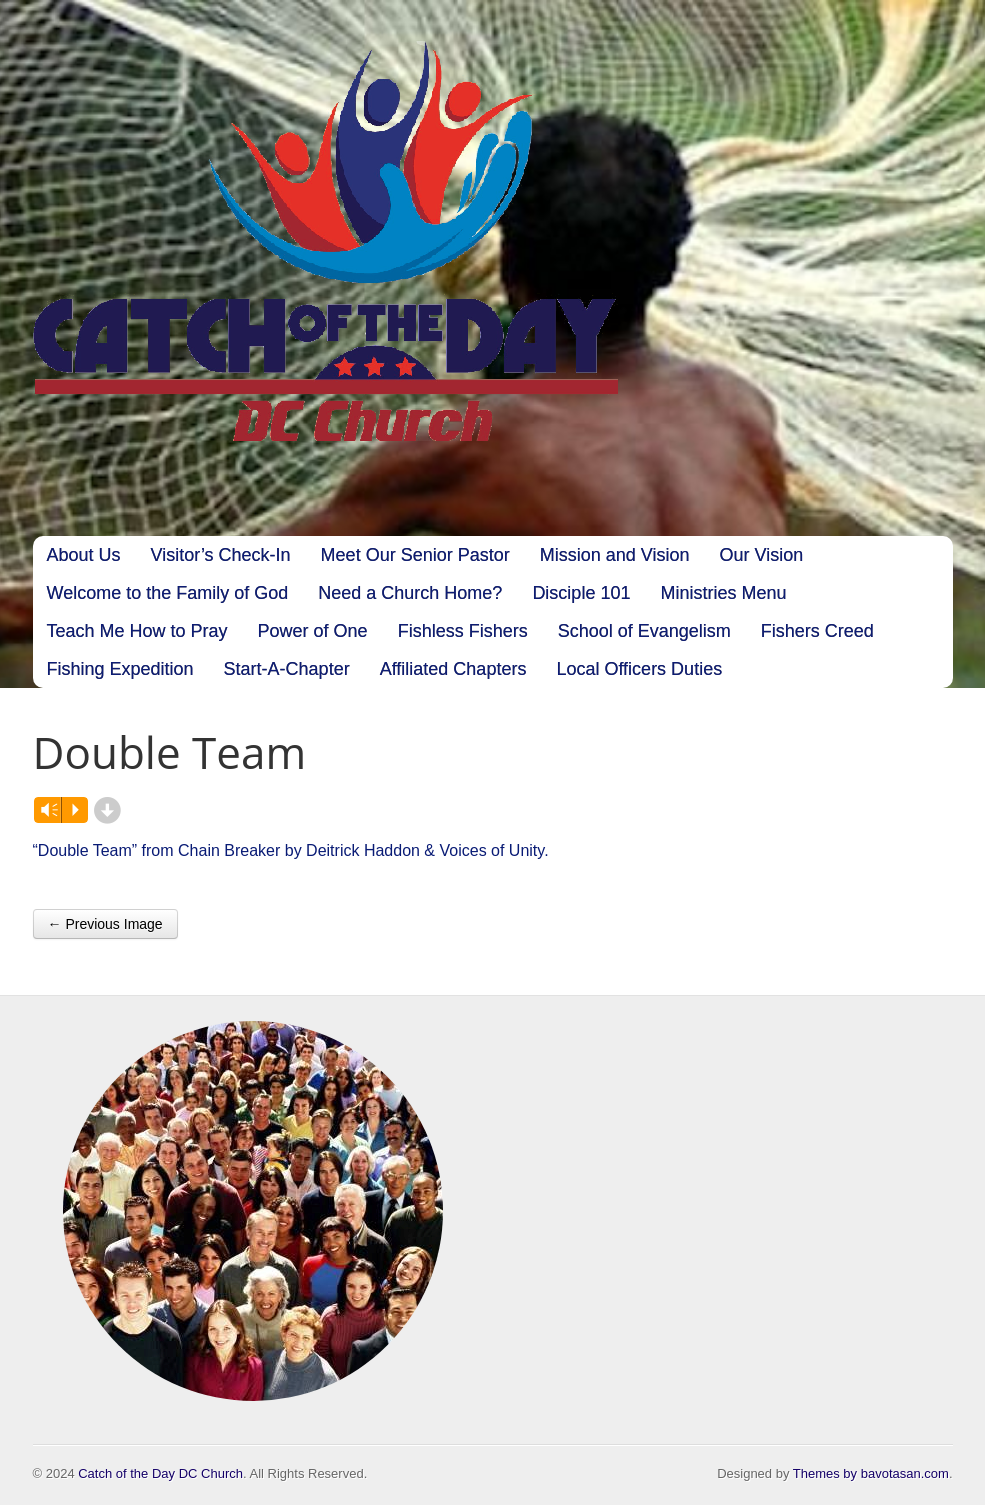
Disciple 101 (581, 593)
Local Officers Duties (639, 669)
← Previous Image (105, 924)
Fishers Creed (817, 631)
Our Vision (761, 555)
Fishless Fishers (463, 631)
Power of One (313, 631)
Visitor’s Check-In (221, 555)
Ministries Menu (723, 593)
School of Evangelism (644, 631)
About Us (84, 555)
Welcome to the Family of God (168, 593)
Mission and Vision (615, 555)
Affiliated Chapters (453, 669)
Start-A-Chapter (287, 669)
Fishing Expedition (120, 669)
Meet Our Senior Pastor (415, 555)
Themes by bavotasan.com (871, 1473)
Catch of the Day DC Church (160, 1473)
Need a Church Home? (410, 593)
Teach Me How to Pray (137, 631)
